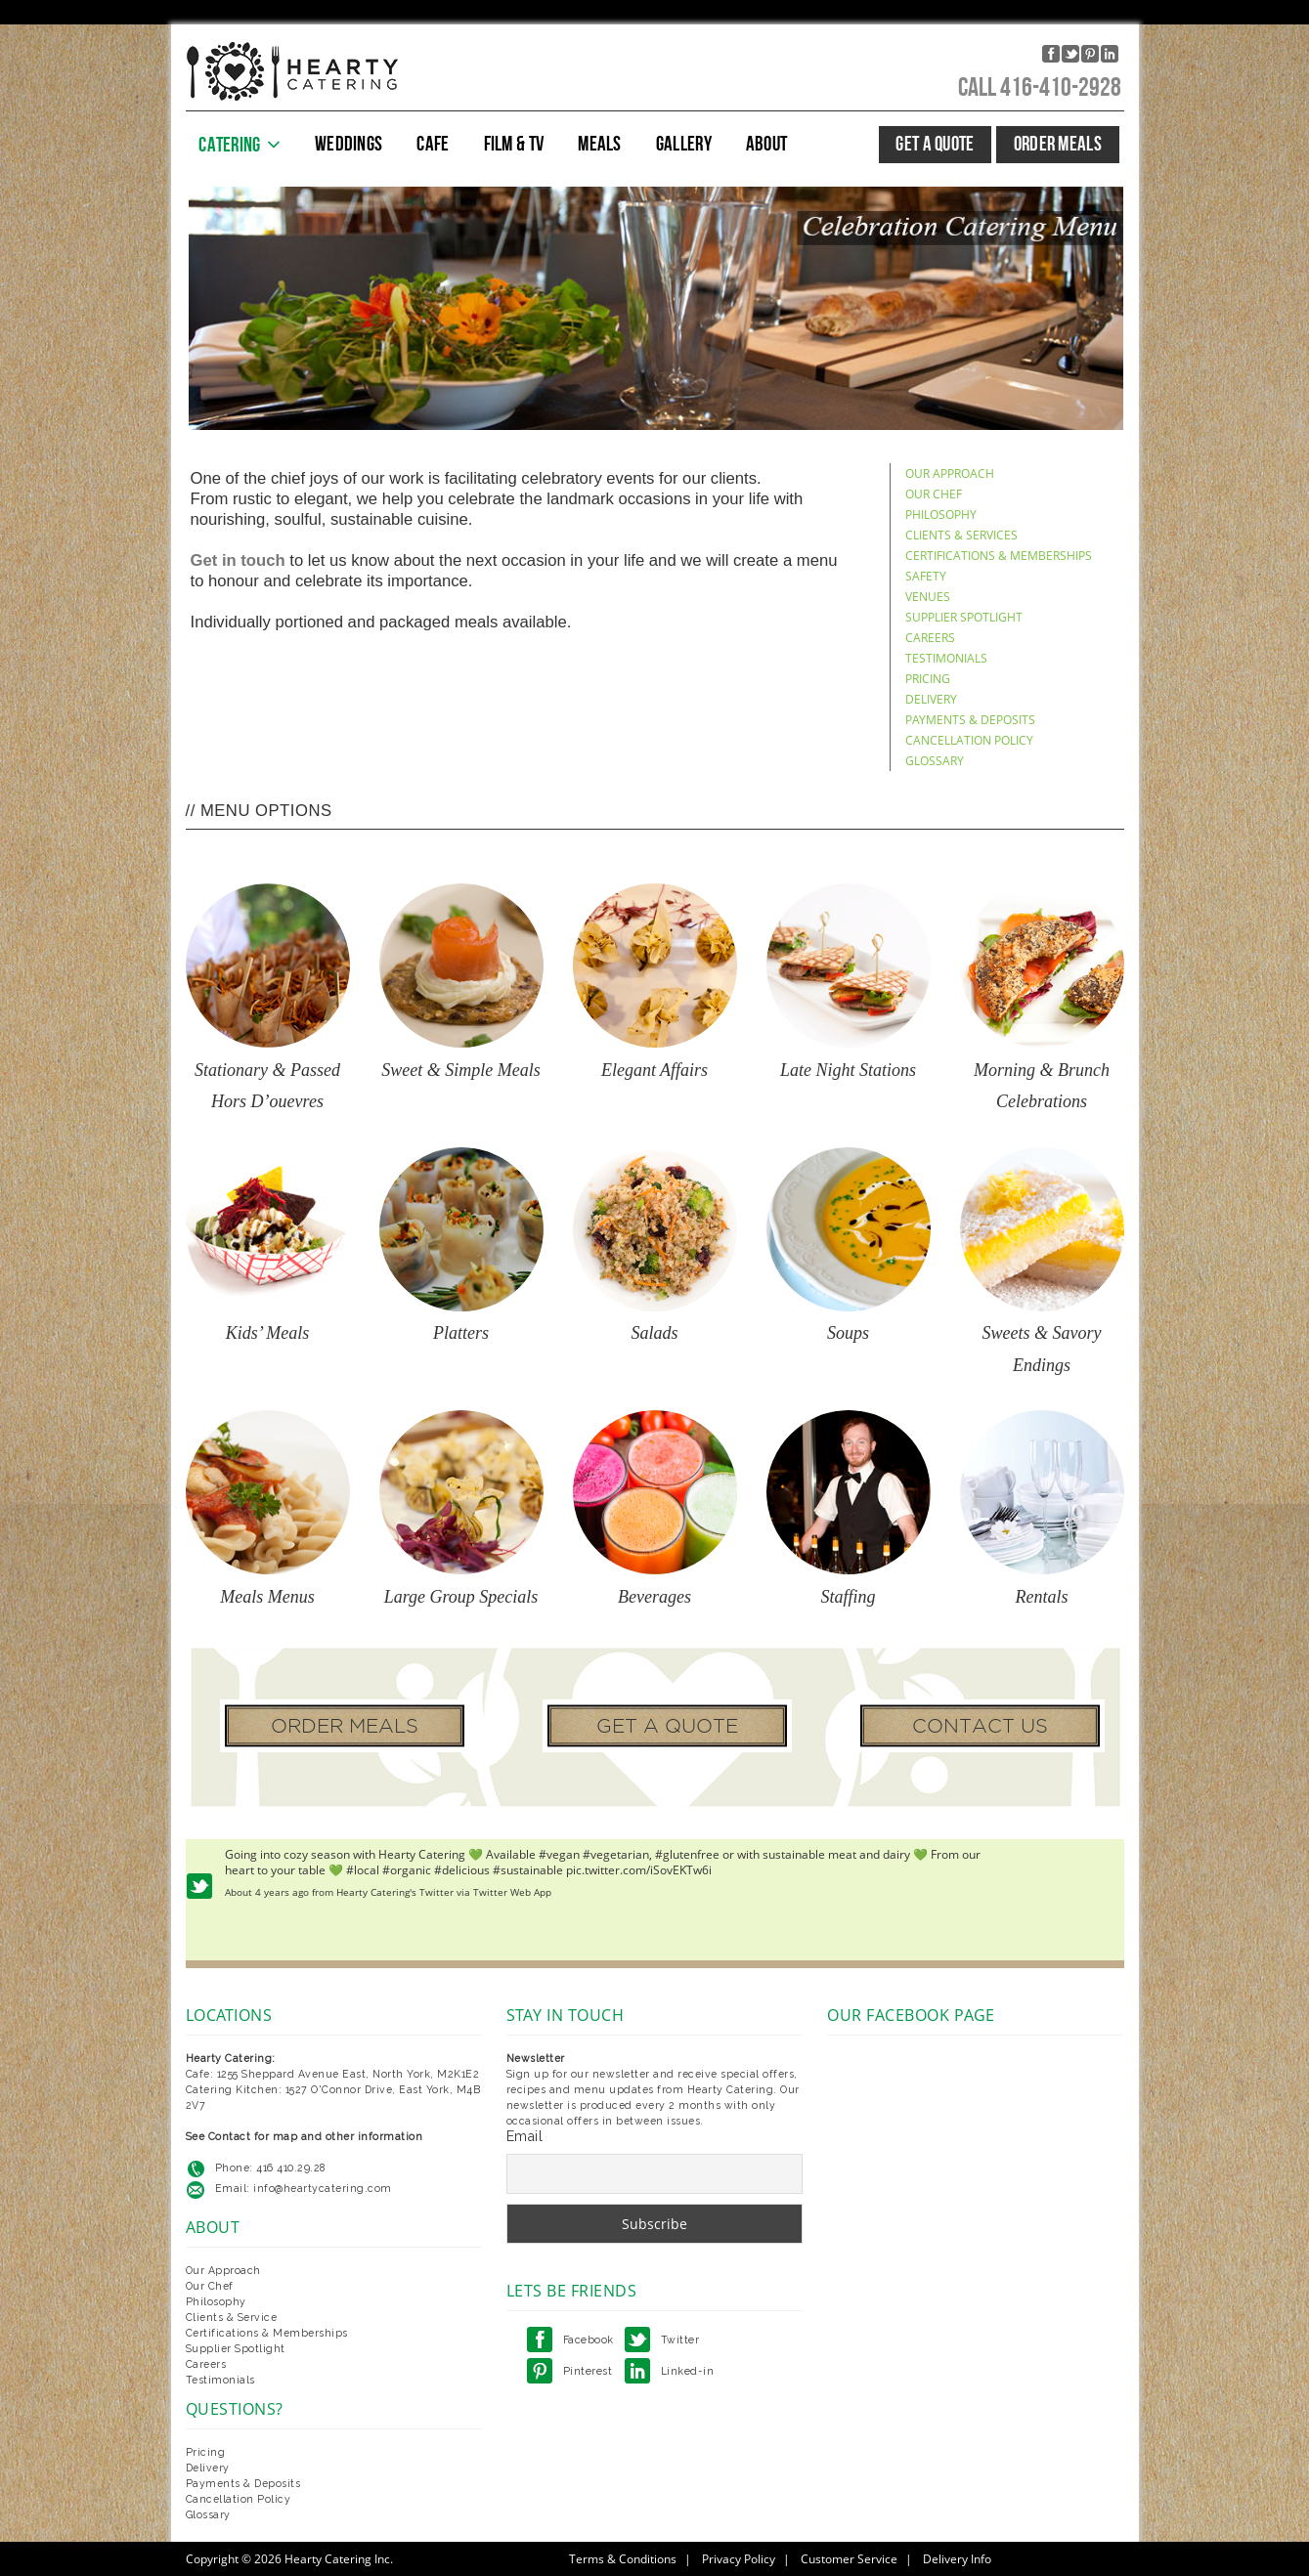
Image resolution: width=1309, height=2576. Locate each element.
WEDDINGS (348, 144)
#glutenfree (687, 1854)
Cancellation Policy (238, 2499)
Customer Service (849, 2559)
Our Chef (210, 2286)
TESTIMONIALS (946, 658)
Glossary (208, 2514)
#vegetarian (616, 1854)
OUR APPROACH (949, 473)
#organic (406, 1870)
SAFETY (925, 576)
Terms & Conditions (622, 2559)
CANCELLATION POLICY (969, 740)
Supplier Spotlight (235, 2348)
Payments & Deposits (243, 2483)
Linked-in (688, 2371)
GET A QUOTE (934, 144)
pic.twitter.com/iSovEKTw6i (639, 1870)
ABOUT (767, 144)
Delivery (208, 2467)
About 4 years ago (267, 1892)
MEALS (600, 144)
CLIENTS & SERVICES (961, 535)
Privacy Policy (738, 2559)
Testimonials (220, 2379)
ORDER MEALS (1058, 144)
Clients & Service (232, 2317)
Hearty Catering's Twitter (395, 1892)
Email (525, 2136)
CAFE (432, 144)
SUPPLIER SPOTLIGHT (964, 617)
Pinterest (588, 2371)
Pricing (206, 2452)
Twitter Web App (512, 1892)
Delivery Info (957, 2559)
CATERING (229, 145)
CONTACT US (980, 1726)
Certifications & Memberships (267, 2333)
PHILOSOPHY (941, 514)
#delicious (462, 1870)
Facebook (588, 2339)
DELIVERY (931, 699)
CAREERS (930, 637)
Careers (206, 2364)
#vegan (559, 1854)
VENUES (927, 596)
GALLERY (684, 144)
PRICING (927, 678)
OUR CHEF (933, 494)
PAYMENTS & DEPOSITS (970, 719)
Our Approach (223, 2270)
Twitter (680, 2339)
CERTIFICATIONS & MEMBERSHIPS (998, 555)
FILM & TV (514, 144)
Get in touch (238, 560)
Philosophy (216, 2301)
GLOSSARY (934, 760)
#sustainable (528, 1870)
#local (362, 1870)
